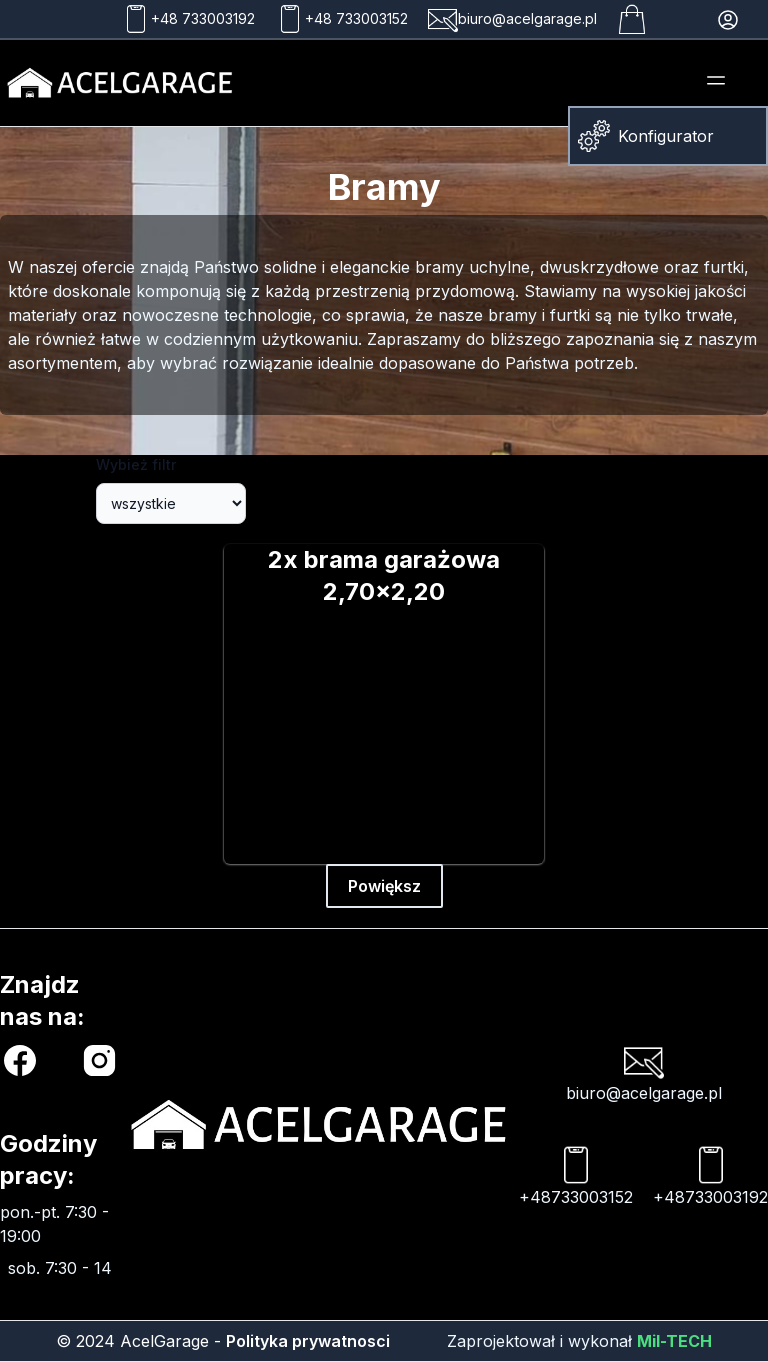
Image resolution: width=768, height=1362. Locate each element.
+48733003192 (710, 1176)
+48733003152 (576, 1176)
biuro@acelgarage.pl (644, 1072)
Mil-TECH (674, 1341)
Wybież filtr (136, 464)
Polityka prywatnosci (308, 1341)
